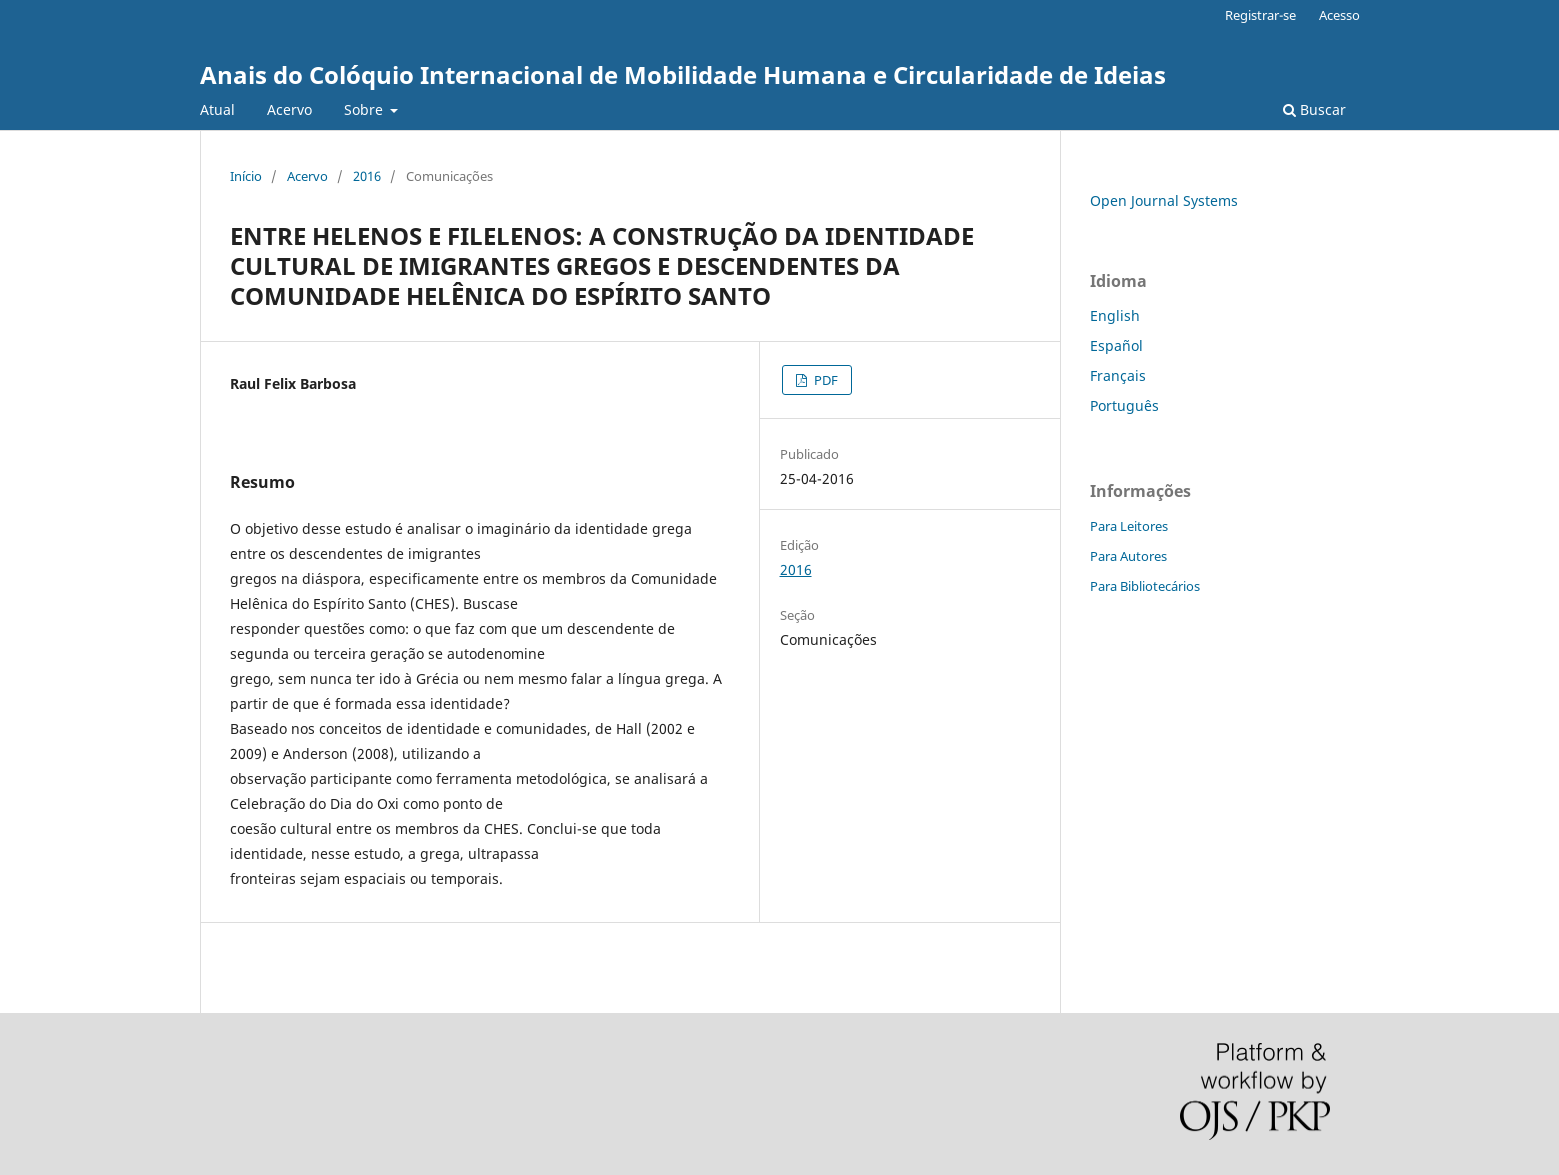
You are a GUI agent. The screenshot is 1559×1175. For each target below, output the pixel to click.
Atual (217, 109)
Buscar (1314, 109)
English (1115, 315)
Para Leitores (1129, 526)
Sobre (365, 109)
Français (1118, 375)
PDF (824, 380)
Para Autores (1128, 556)
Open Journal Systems (1164, 200)
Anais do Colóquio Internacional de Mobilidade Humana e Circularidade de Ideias (683, 74)
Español (1116, 345)
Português (1124, 405)
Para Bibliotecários (1145, 586)
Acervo (289, 109)
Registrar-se (1260, 15)
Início (246, 176)
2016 (367, 176)
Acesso (1339, 15)
